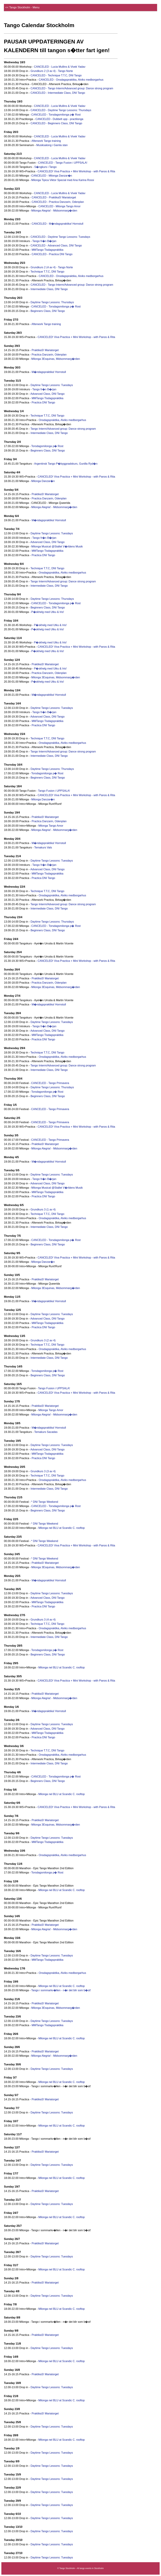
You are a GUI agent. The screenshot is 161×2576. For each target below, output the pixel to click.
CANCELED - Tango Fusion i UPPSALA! (62, 162)
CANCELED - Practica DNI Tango (52, 254)
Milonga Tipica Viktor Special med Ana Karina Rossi (62, 180)
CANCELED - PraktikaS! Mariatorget (54, 197)
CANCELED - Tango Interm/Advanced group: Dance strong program (72, 88)
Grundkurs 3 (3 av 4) (43, 1471)
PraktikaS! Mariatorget (45, 350)
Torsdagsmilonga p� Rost (47, 446)
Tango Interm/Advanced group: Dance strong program (63, 428)
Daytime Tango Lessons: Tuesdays (52, 385)
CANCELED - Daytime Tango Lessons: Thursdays (61, 110)
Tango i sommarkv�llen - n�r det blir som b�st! (61, 1990)
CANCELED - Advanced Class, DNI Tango (56, 245)
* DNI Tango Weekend (44, 1501)
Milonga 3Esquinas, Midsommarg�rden (55, 358)
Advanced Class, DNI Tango (47, 393)
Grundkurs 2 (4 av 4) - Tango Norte (52, 267)
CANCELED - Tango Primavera (50, 1083)
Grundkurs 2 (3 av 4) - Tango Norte (52, 71)
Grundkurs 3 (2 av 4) (43, 1340)
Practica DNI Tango (43, 402)
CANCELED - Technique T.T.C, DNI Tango (56, 75)
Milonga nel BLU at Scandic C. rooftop (61, 1527)
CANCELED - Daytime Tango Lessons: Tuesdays (60, 236)
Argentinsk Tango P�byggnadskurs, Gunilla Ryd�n (66, 463)
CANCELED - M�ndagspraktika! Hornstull (57, 223)
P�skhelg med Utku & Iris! (47, 612)
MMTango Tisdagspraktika (47, 249)
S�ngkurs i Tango (45, 166)
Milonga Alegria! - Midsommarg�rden (54, 210)
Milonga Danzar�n (43, 481)
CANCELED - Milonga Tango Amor (59, 206)
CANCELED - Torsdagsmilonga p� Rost (56, 114)
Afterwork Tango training (46, 140)
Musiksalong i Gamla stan (52, 145)
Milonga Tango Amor (50, 825)
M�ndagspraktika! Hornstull (49, 372)
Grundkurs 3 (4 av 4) (43, 1619)
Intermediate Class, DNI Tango (49, 289)
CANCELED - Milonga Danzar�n (51, 175)
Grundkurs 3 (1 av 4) (43, 1209)
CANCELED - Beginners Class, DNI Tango (56, 123)
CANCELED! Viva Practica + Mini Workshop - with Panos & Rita (76, 171)
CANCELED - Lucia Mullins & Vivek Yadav (59, 66)
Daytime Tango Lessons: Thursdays (52, 302)
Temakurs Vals (43, 847)
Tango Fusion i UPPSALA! (54, 790)
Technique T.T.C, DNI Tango (47, 271)
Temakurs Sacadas (45, 1431)
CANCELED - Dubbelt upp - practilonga (59, 119)
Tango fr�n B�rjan (44, 241)
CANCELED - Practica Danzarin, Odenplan (58, 201)
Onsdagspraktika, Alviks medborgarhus (62, 420)
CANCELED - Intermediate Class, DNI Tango (58, 92)
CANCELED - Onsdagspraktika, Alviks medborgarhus (71, 79)
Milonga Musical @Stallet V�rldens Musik (57, 546)
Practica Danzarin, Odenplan (49, 354)
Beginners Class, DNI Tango (48, 311)
